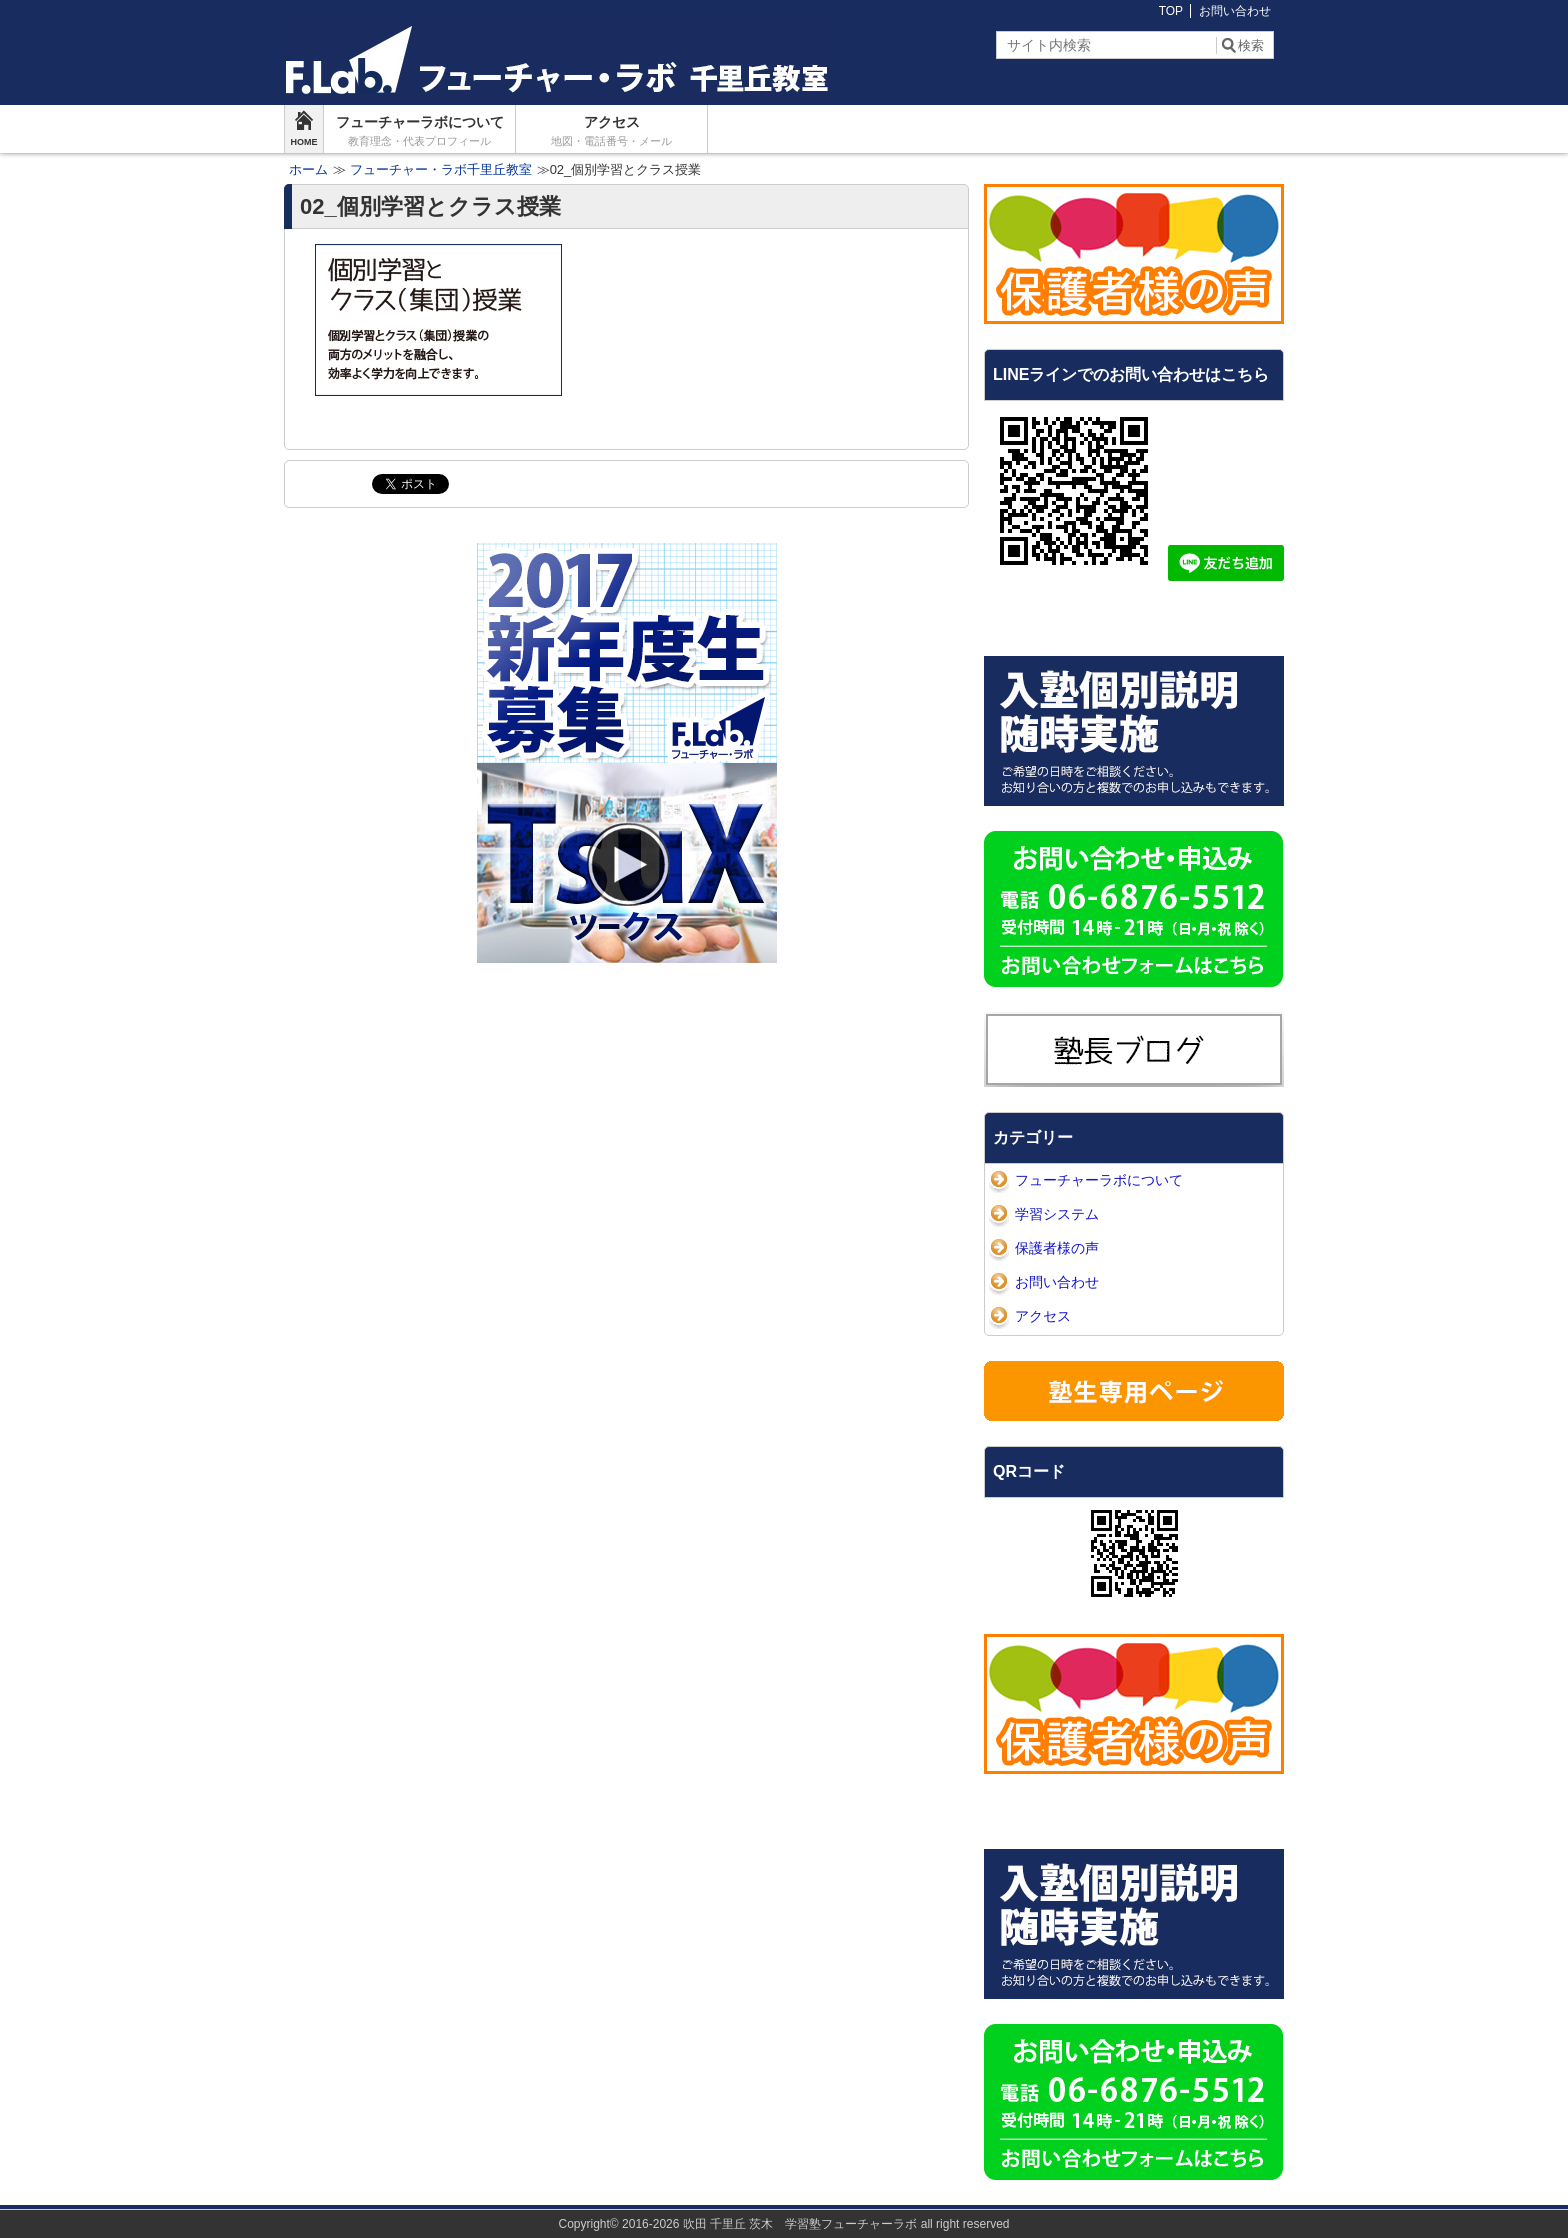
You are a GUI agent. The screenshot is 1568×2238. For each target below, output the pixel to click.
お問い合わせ (1235, 11)
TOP (1171, 11)
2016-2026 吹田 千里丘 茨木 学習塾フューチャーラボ (769, 2224)
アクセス (611, 131)
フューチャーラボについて (419, 131)
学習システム (1057, 1214)
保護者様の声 (1057, 1248)
